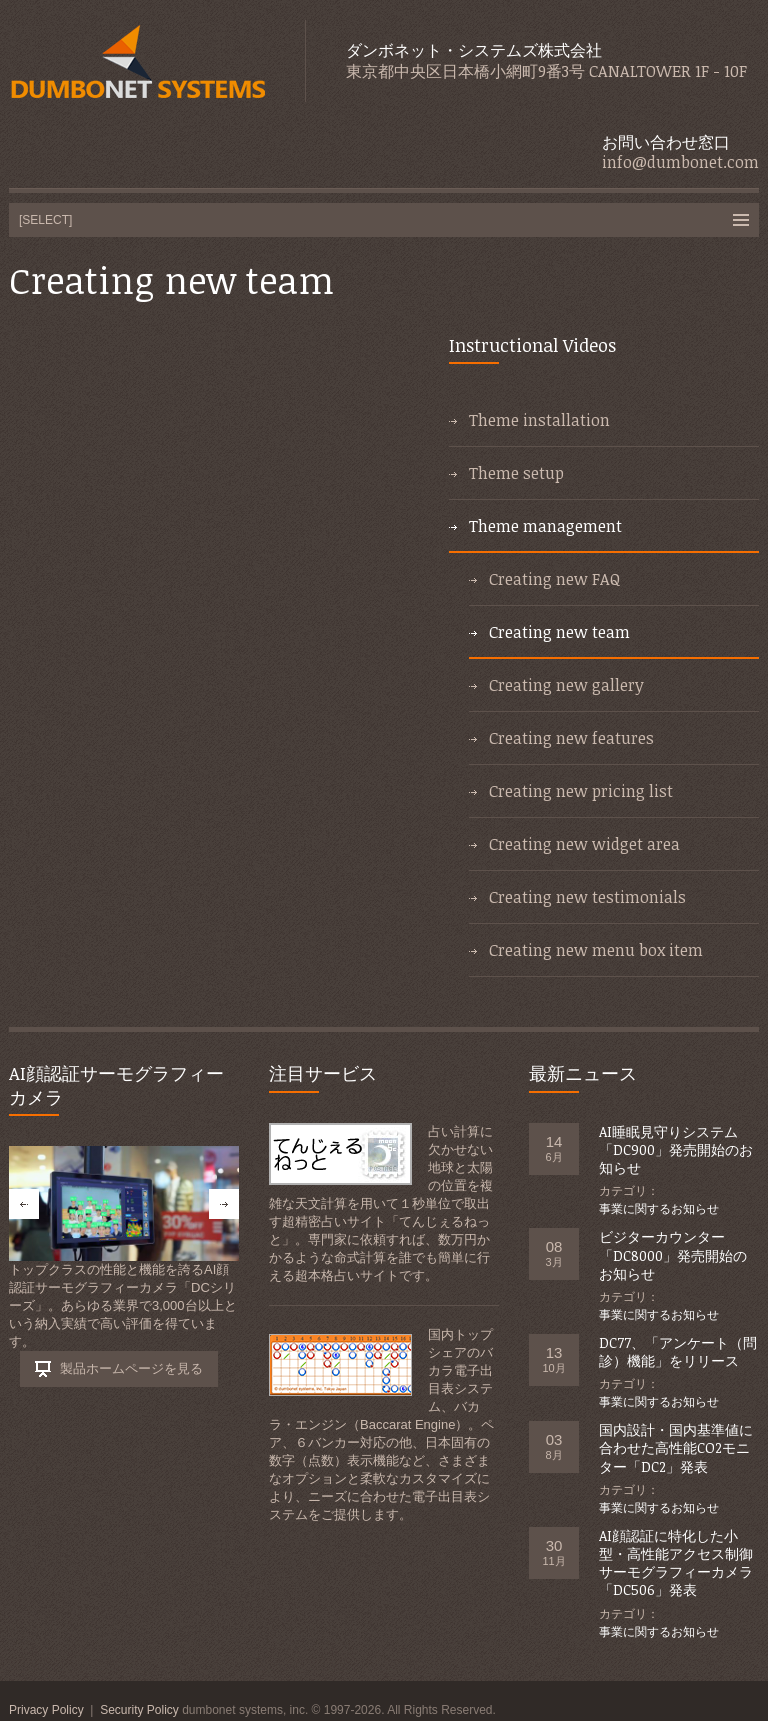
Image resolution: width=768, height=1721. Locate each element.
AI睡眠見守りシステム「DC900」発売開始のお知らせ (676, 1149)
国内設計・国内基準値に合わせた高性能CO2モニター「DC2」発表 (676, 1447)
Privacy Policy (46, 1710)
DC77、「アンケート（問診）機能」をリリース (678, 1351)
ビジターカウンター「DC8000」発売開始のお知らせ (673, 1254)
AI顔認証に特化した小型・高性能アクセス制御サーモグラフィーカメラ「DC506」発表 (676, 1563)
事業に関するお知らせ (659, 1209)
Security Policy (139, 1710)
